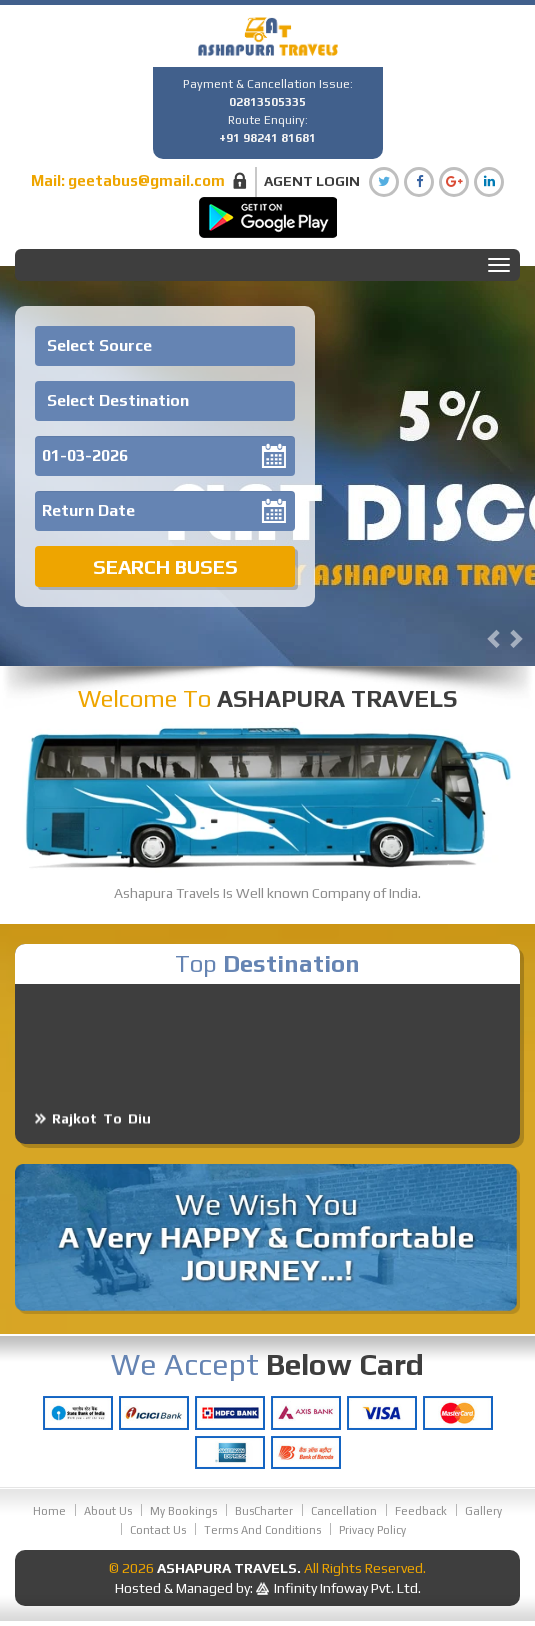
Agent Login (312, 181)
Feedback (421, 1511)
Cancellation (344, 1511)
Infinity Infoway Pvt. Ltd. (347, 1588)
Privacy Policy (372, 1530)
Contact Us (158, 1530)
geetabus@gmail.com (146, 180)
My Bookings (183, 1511)
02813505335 (267, 102)
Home (49, 1511)
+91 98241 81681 (267, 138)
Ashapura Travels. (229, 1568)
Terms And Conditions (262, 1530)
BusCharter (264, 1511)
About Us (108, 1511)
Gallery (483, 1511)
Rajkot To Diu (101, 1130)
